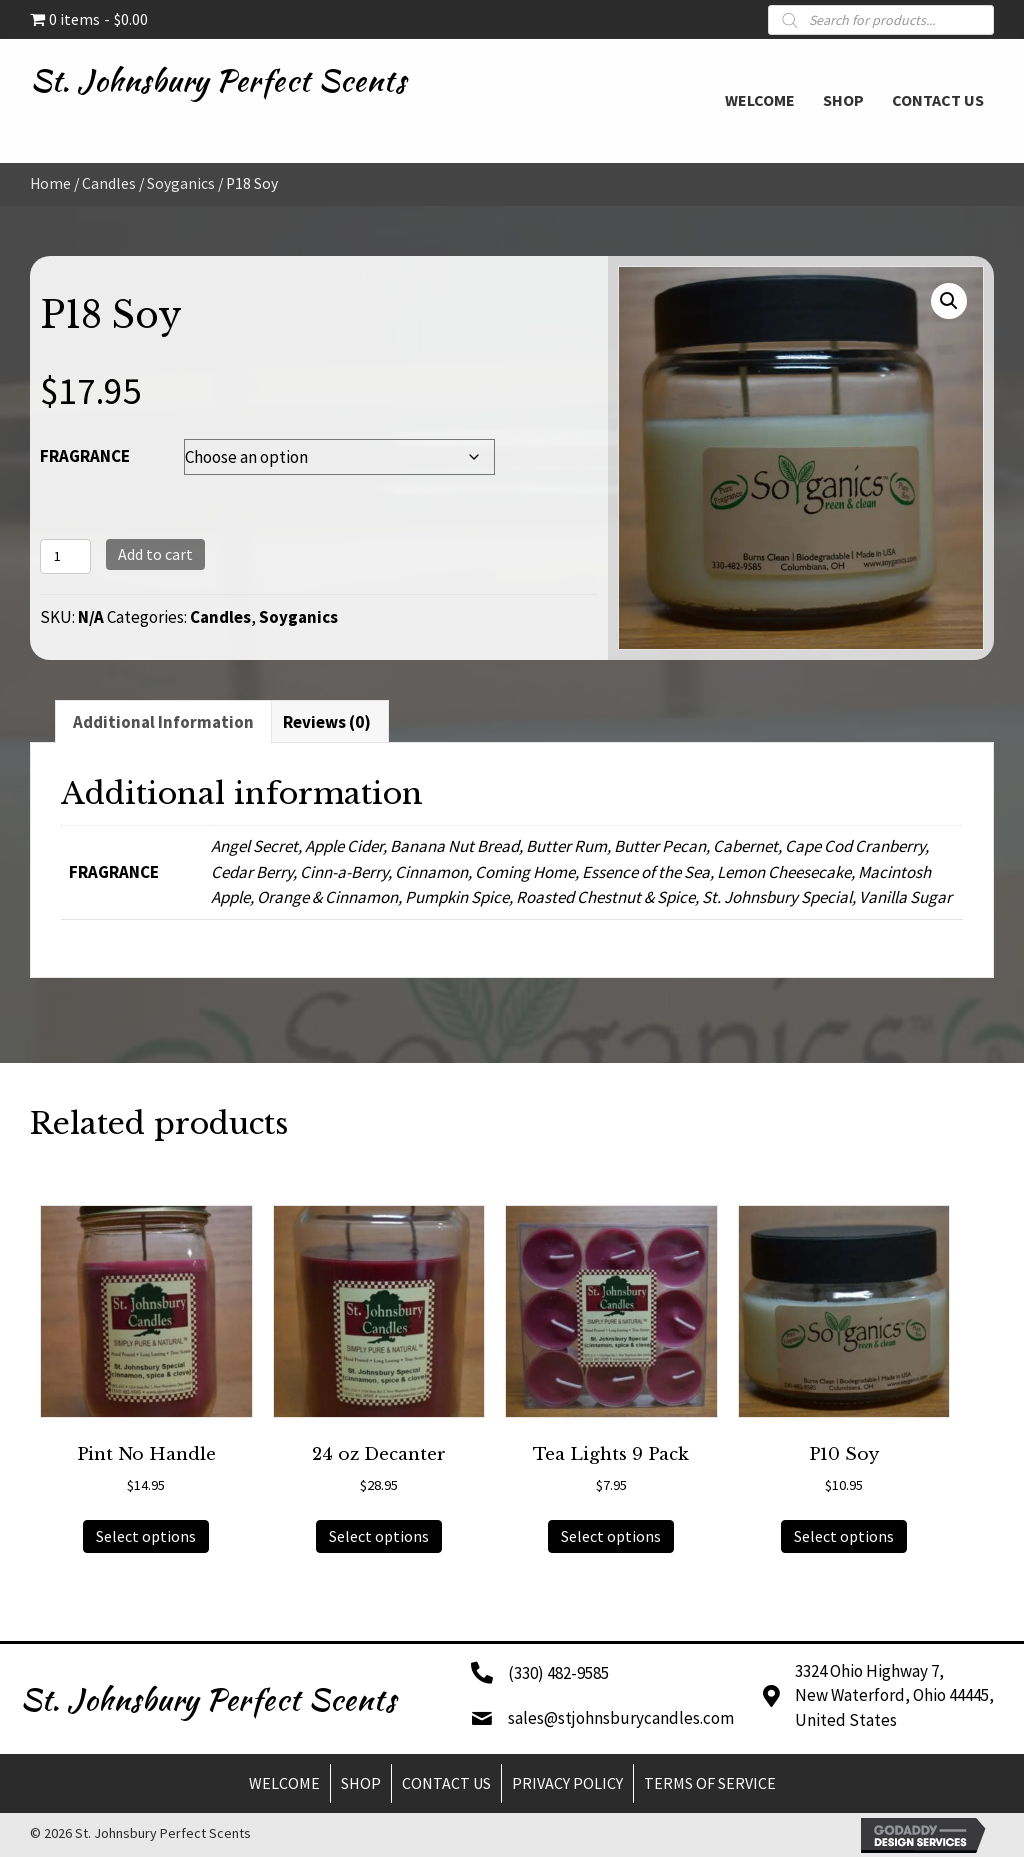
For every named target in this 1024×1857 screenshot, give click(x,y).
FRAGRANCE (85, 456)
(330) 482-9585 (558, 1673)
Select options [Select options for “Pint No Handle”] (146, 1536)
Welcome (284, 1783)
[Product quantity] (65, 556)
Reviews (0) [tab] (327, 722)
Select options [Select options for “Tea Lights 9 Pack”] (611, 1536)
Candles (109, 183)
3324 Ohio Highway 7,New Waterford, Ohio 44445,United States (894, 1695)
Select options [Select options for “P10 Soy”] (844, 1536)
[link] (760, 98)
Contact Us (446, 1783)
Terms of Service (710, 1783)
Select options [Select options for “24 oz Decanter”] (379, 1536)
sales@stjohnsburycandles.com (621, 1718)
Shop (361, 1783)
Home (50, 183)
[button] (949, 301)
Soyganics (181, 183)
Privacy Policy (567, 1783)
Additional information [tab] (163, 722)
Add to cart (155, 554)
